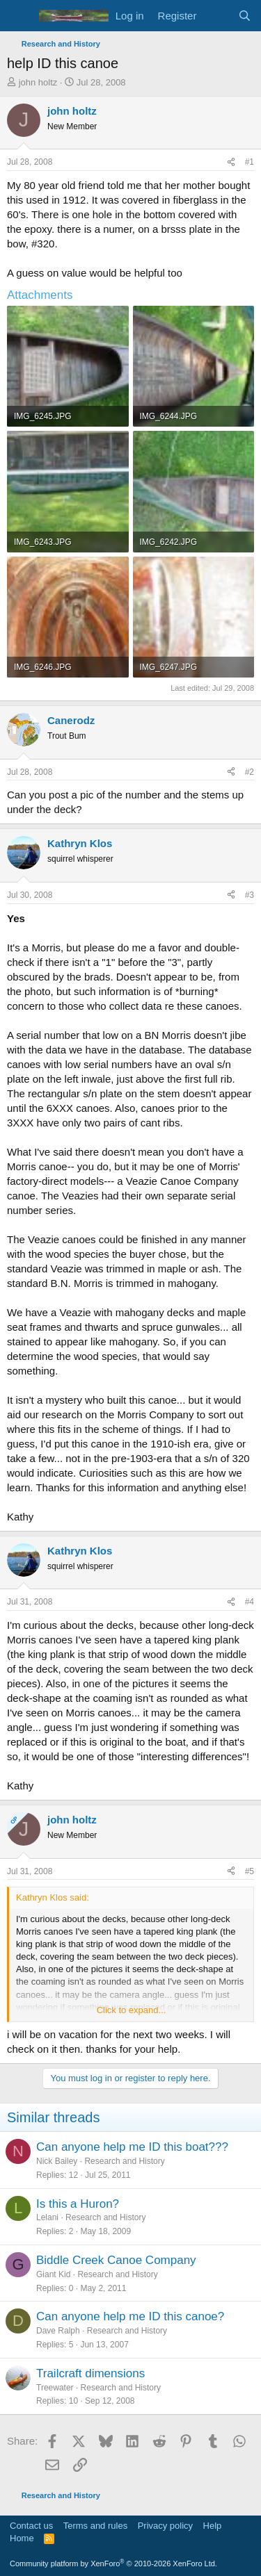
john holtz (38, 82)
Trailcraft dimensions (90, 2373)
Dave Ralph (58, 2331)
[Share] (231, 162)
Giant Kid (53, 2274)
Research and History (124, 2161)
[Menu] (19, 16)
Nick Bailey (56, 2161)
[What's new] (216, 15)
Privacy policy (165, 2525)
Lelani (47, 2217)
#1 (249, 162)
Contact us (31, 2525)
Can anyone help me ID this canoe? (130, 2316)
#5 (249, 1871)
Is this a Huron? (77, 2203)
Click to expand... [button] (131, 2010)
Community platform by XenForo (113, 2563)
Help (212, 2525)
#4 (249, 1602)
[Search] (244, 15)
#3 (249, 895)
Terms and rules (95, 2525)
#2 (249, 772)
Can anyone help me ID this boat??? (132, 2146)
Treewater (55, 2388)
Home (22, 2538)
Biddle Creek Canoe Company (116, 2260)
